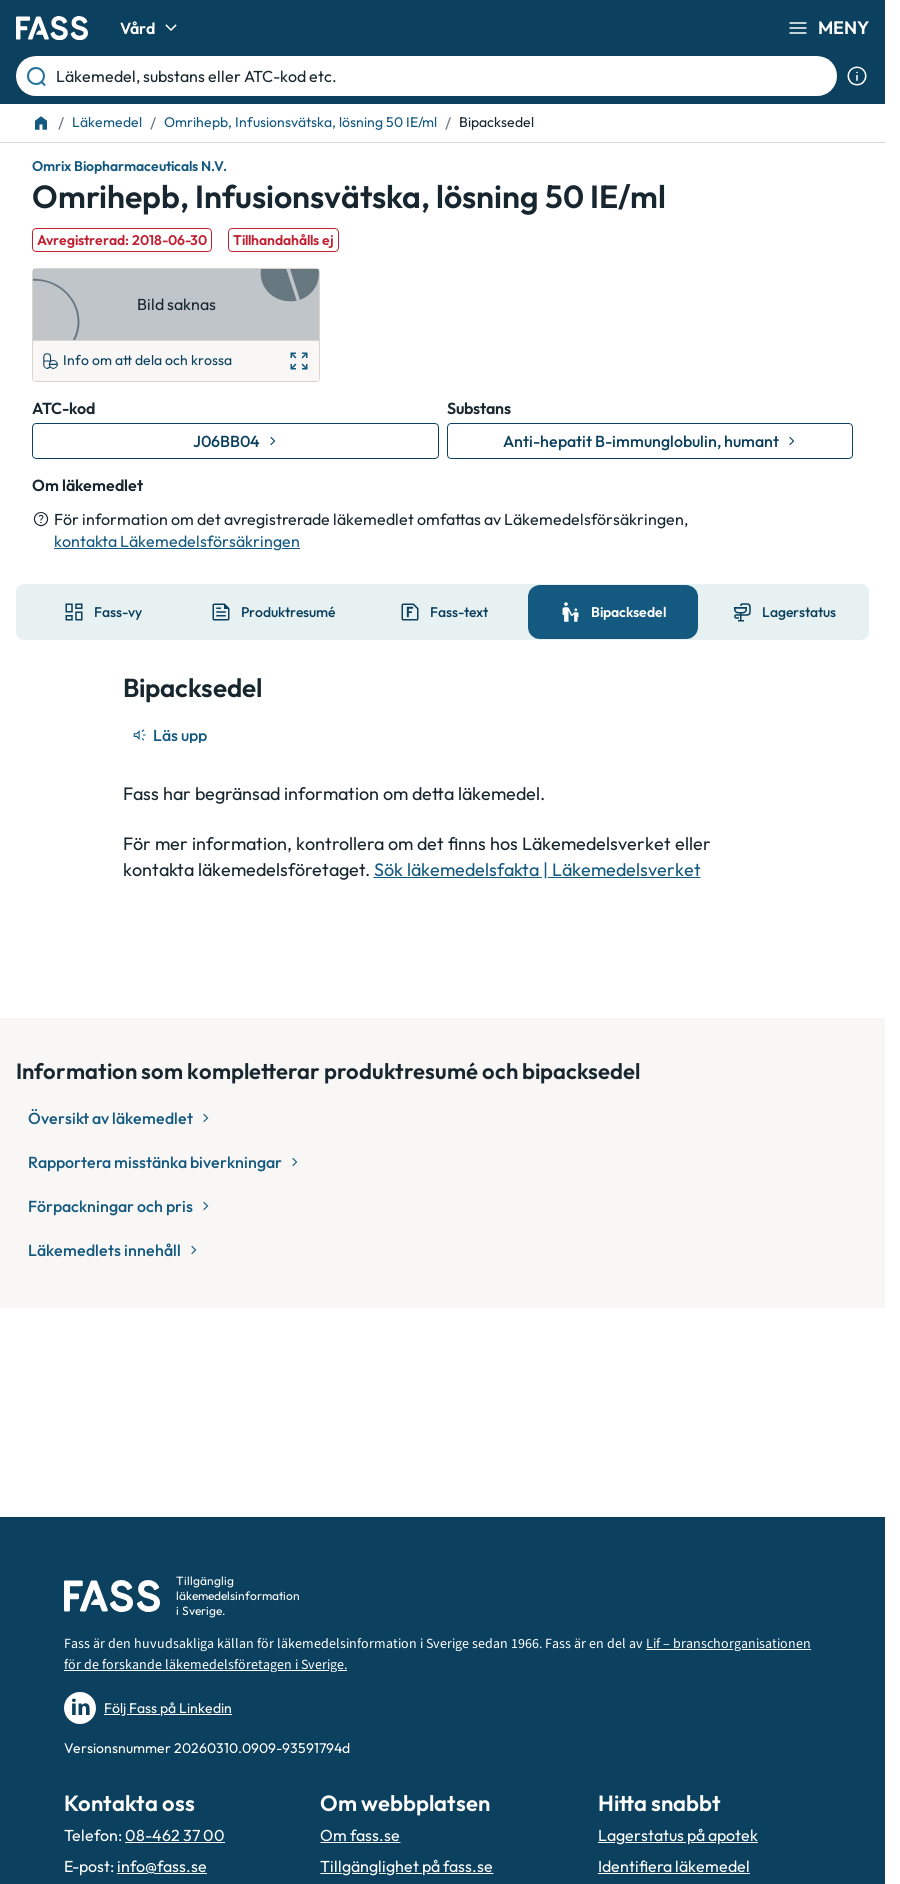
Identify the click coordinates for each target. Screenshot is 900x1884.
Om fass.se (360, 1835)
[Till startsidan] (41, 123)
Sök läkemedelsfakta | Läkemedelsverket (537, 869)
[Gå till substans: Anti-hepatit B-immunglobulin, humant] (650, 441)
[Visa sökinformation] (857, 76)
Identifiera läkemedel (674, 1866)
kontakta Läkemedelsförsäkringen (177, 541)
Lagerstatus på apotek (678, 1835)
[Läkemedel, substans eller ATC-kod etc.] (442, 76)
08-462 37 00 (175, 1835)
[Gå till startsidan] (52, 28)
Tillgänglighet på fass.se (406, 1866)
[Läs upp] (171, 735)
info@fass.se (162, 1866)
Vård (151, 28)
